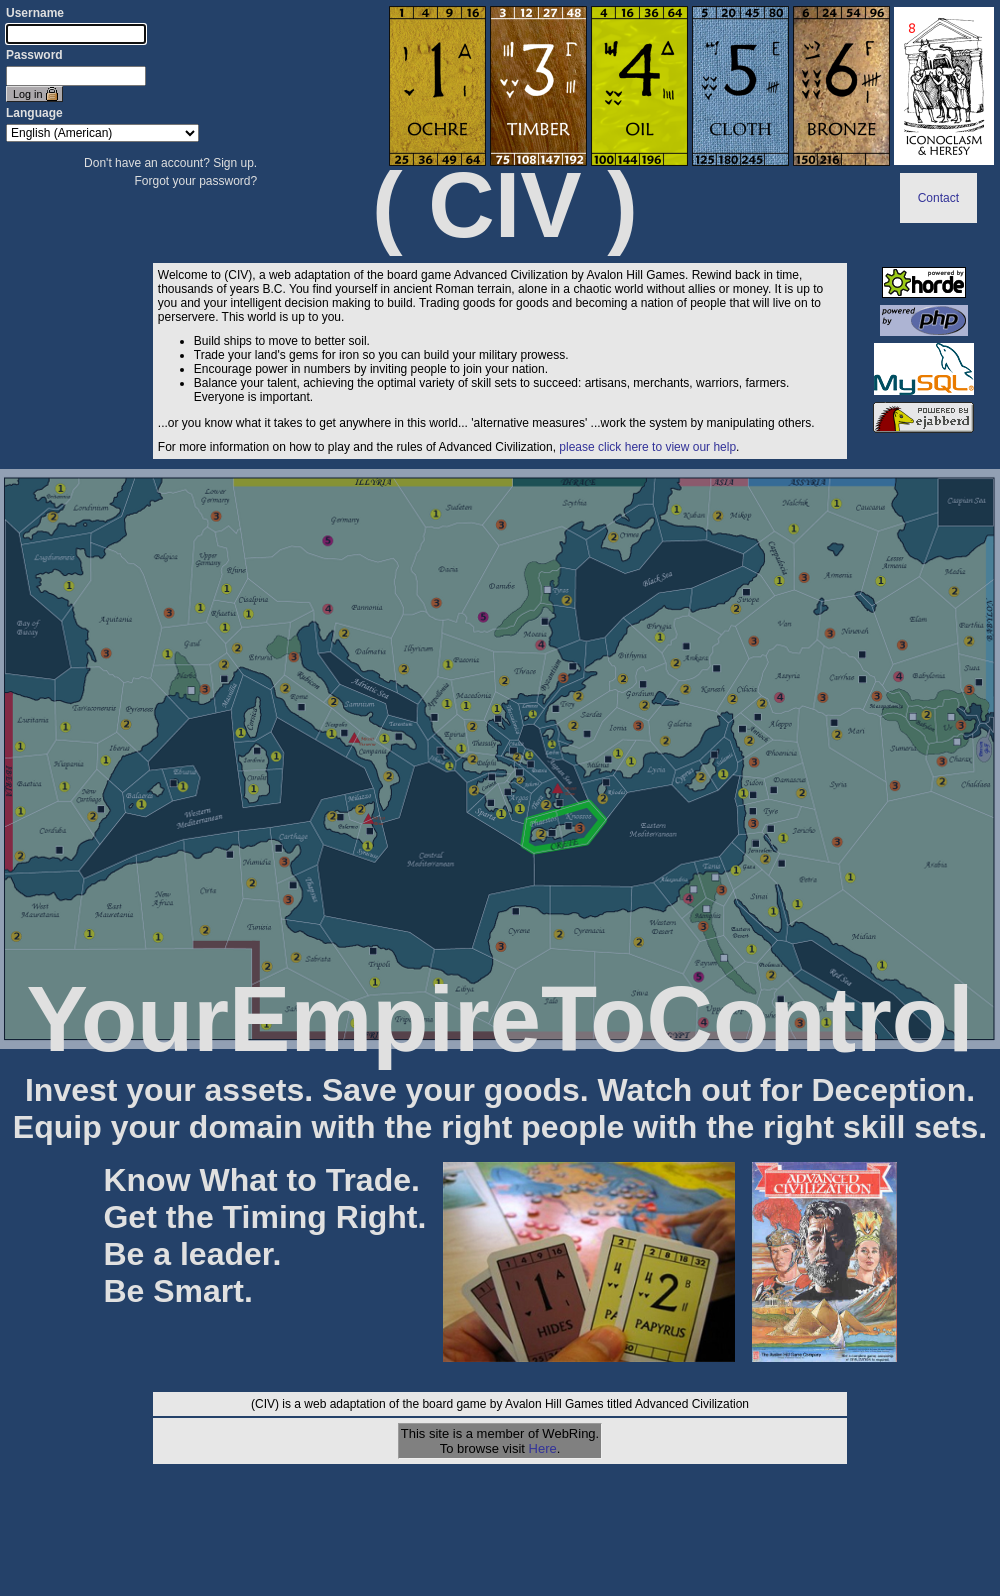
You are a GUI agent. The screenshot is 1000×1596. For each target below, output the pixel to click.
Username (35, 13)
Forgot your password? (195, 181)
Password (34, 55)
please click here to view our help (647, 447)
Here (543, 1448)
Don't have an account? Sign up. (170, 163)
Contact (938, 198)
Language (34, 113)
